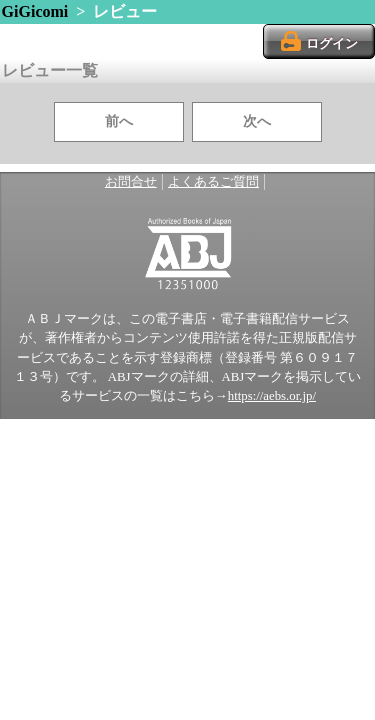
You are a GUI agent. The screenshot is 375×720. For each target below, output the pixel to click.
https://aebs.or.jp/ (272, 396)
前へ (119, 121)
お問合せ (131, 182)
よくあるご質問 (213, 182)
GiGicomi (35, 11)
